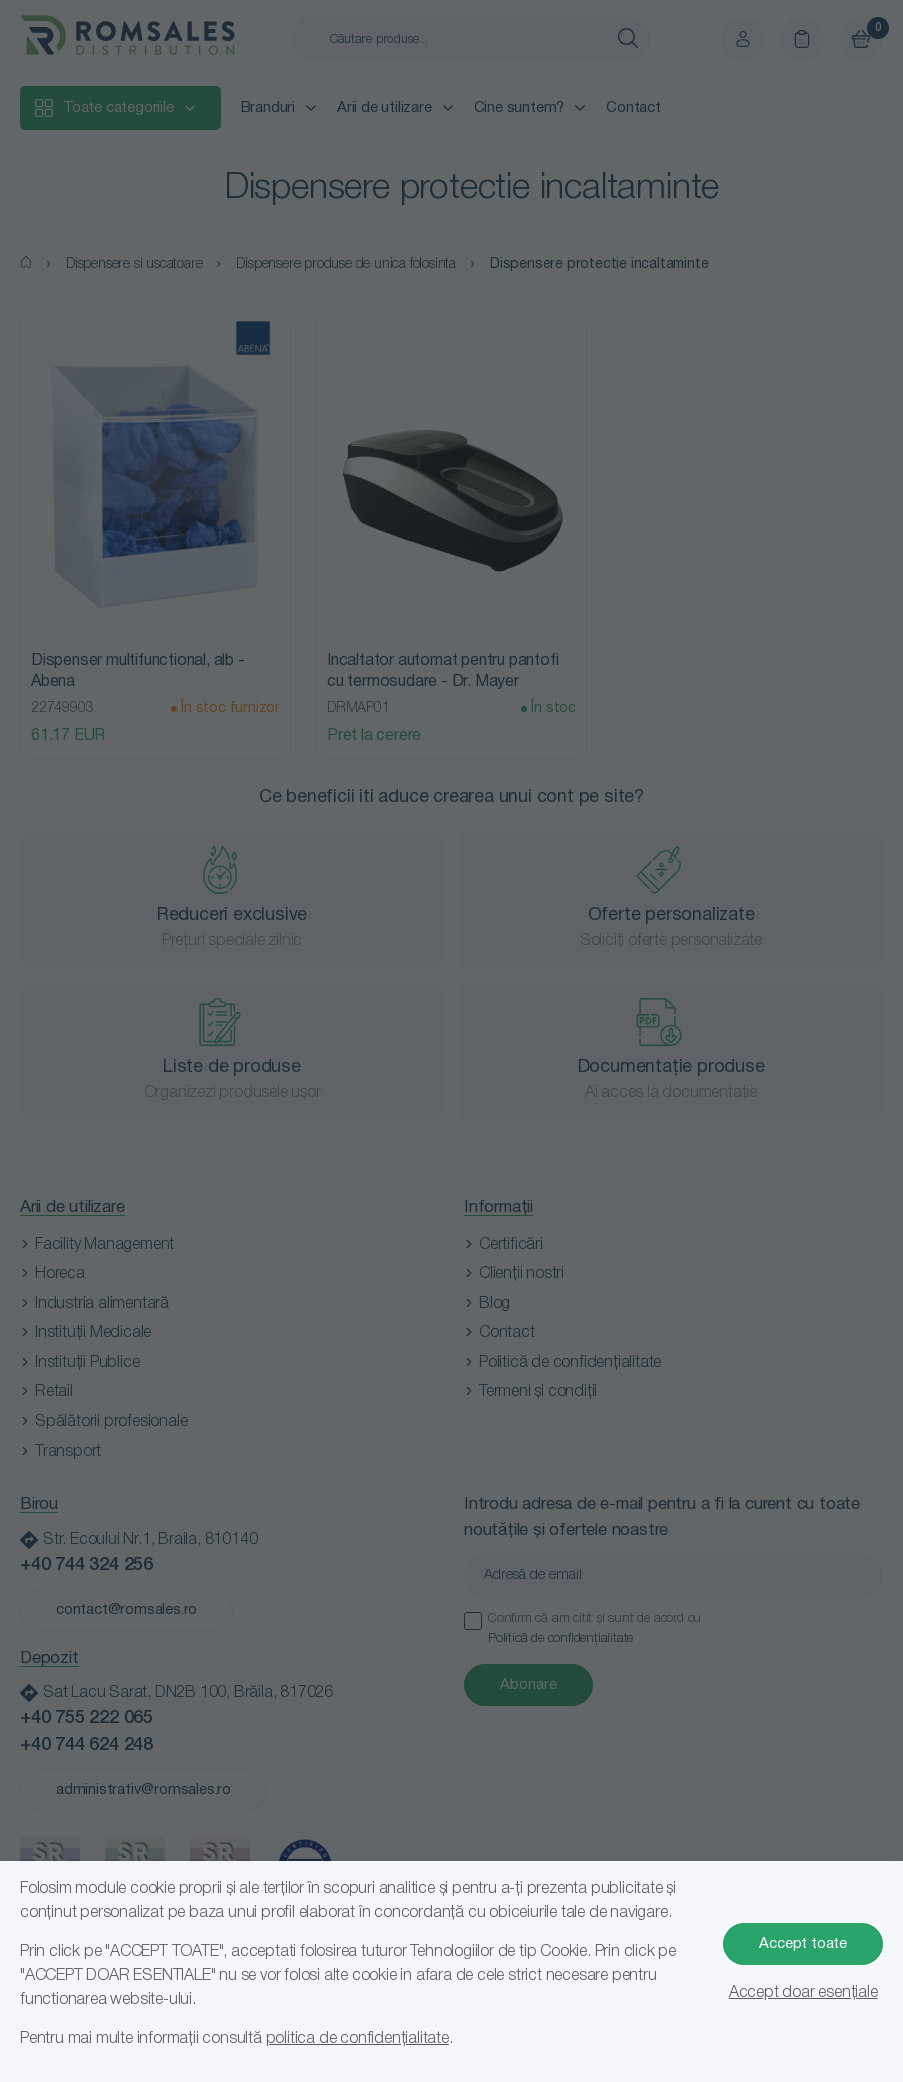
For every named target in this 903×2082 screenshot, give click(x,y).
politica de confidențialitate (357, 2039)
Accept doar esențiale (803, 1993)
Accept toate (803, 1944)
